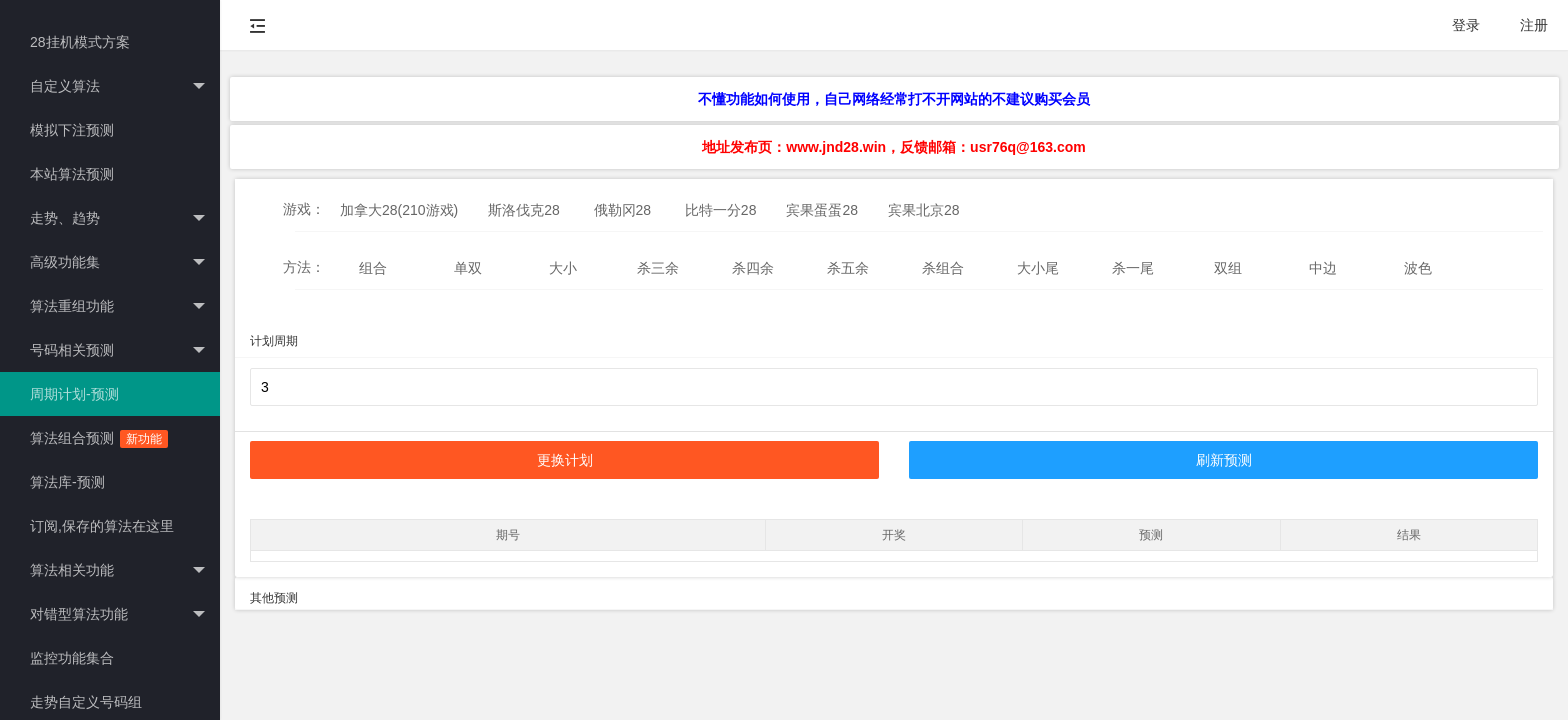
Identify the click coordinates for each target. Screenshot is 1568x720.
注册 (1534, 25)
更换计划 (565, 460)
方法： (304, 267)
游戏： (304, 209)
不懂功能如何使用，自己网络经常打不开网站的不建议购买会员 (894, 99)
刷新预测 (1224, 460)
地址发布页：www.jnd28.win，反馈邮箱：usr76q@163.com (893, 147)
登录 (1466, 25)
